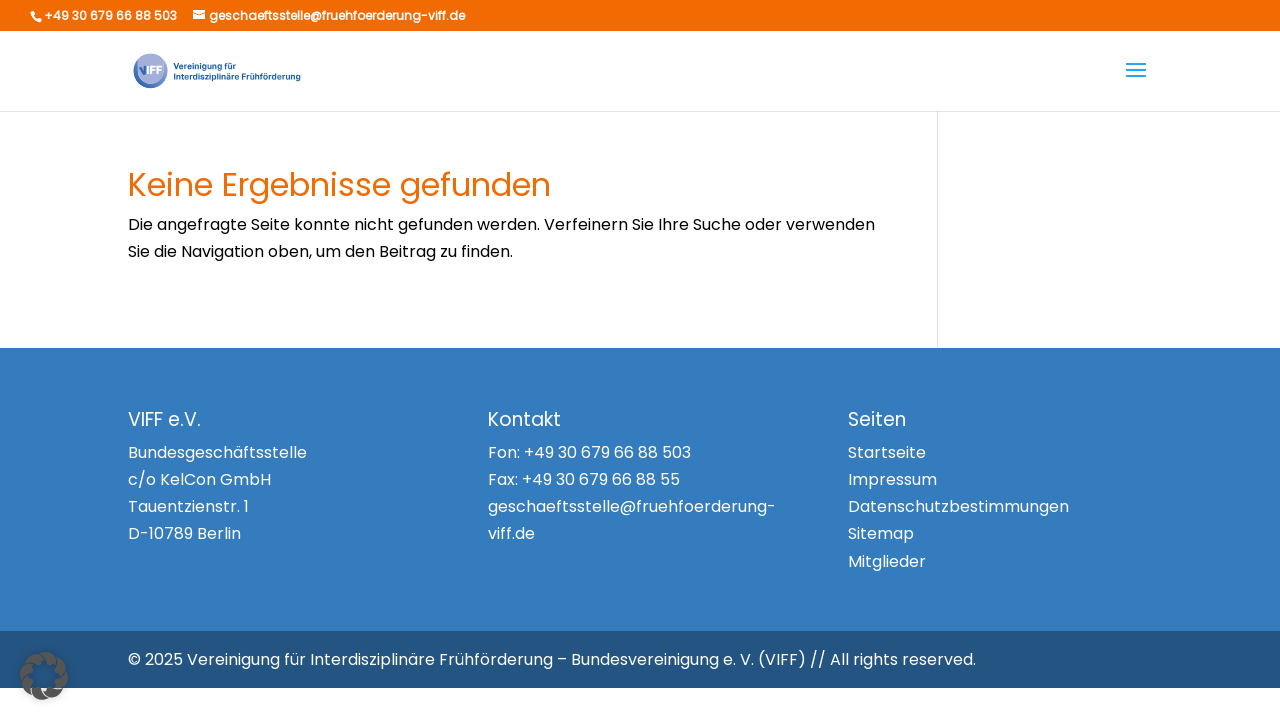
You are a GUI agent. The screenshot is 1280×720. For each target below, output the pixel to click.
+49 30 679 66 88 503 (607, 452)
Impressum (892, 479)
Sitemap (881, 533)
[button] (44, 676)
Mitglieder (887, 561)
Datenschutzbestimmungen (958, 506)
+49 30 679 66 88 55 (601, 479)
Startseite (887, 452)
